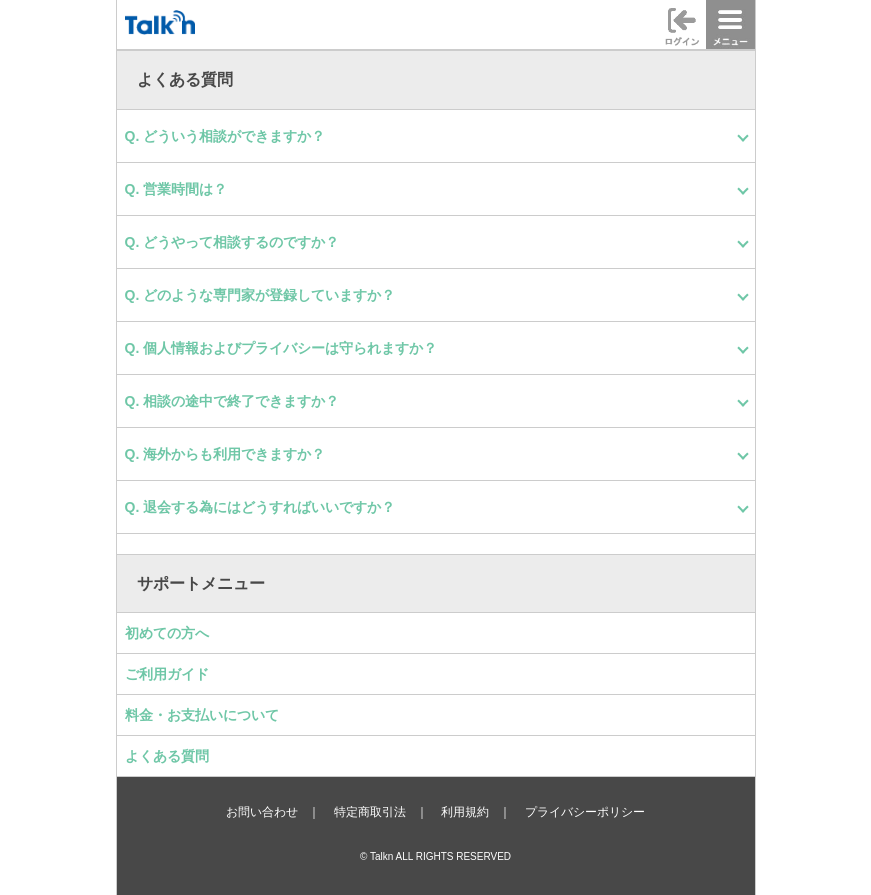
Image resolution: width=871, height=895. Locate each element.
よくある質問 (167, 756)
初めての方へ (167, 633)
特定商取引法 (370, 812)
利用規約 (465, 812)
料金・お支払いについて (202, 715)
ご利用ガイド (167, 674)
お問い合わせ (262, 812)
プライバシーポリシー (585, 812)
